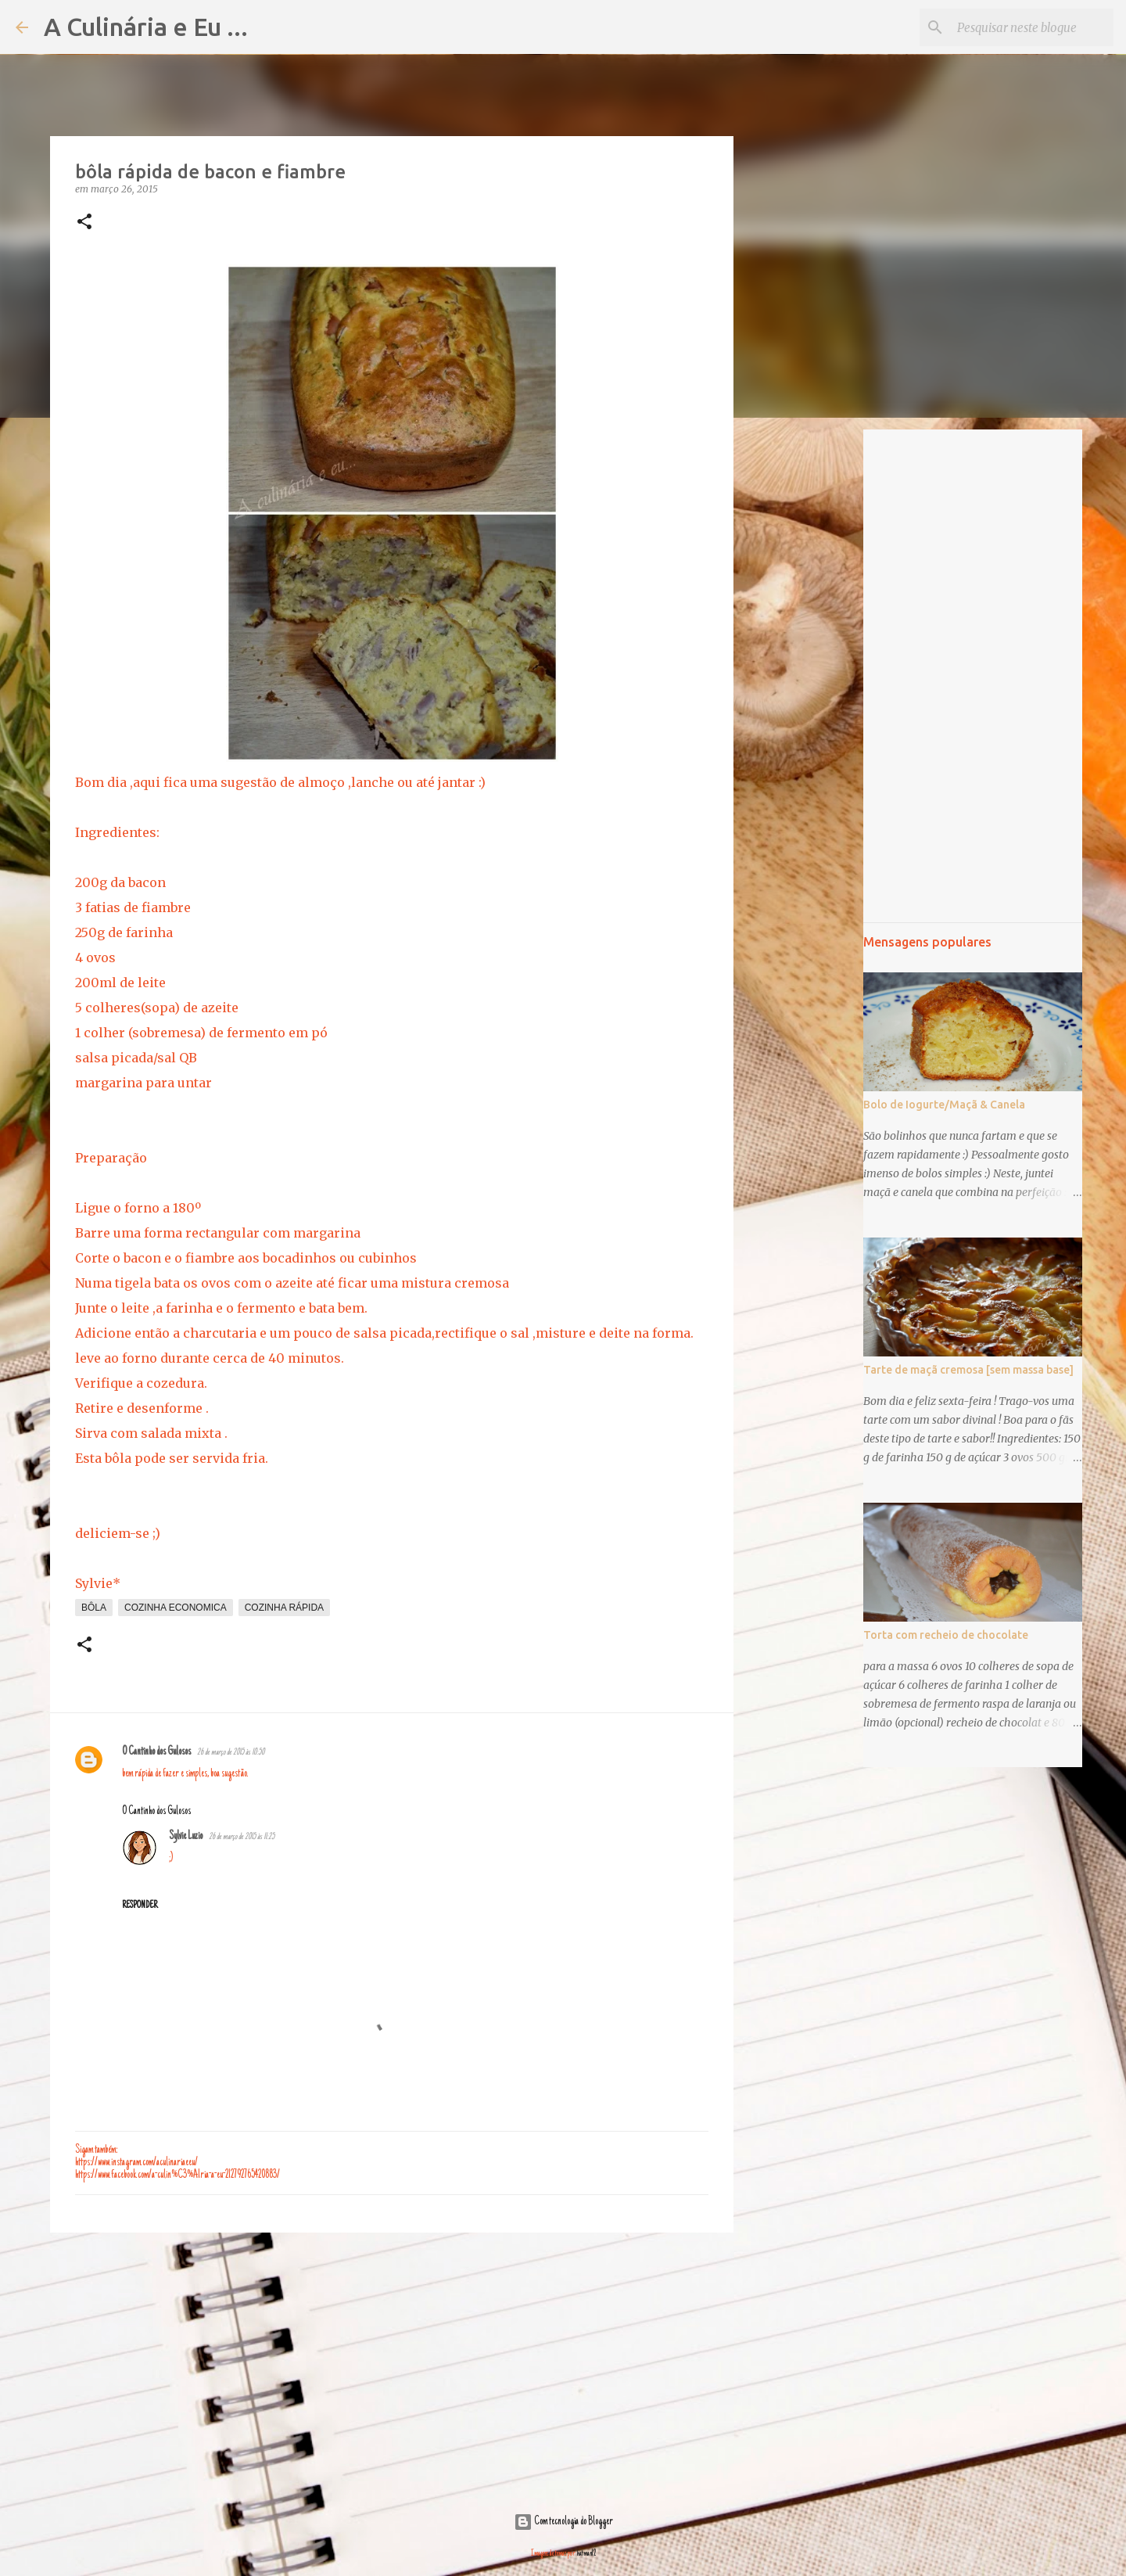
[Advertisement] (392, 2365)
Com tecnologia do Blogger (563, 2522)
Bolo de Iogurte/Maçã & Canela (944, 1104)
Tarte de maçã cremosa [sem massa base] (968, 1369)
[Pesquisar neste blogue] (1031, 27)
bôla (93, 1607)
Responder (139, 1905)
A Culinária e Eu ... (146, 27)
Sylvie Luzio (186, 1837)
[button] (84, 222)
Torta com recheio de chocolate (945, 1635)
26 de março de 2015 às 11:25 (241, 1837)
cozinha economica (175, 1607)
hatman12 (586, 2553)
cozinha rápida (284, 1607)
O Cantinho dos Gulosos (156, 1752)
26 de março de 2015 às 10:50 (230, 1753)
